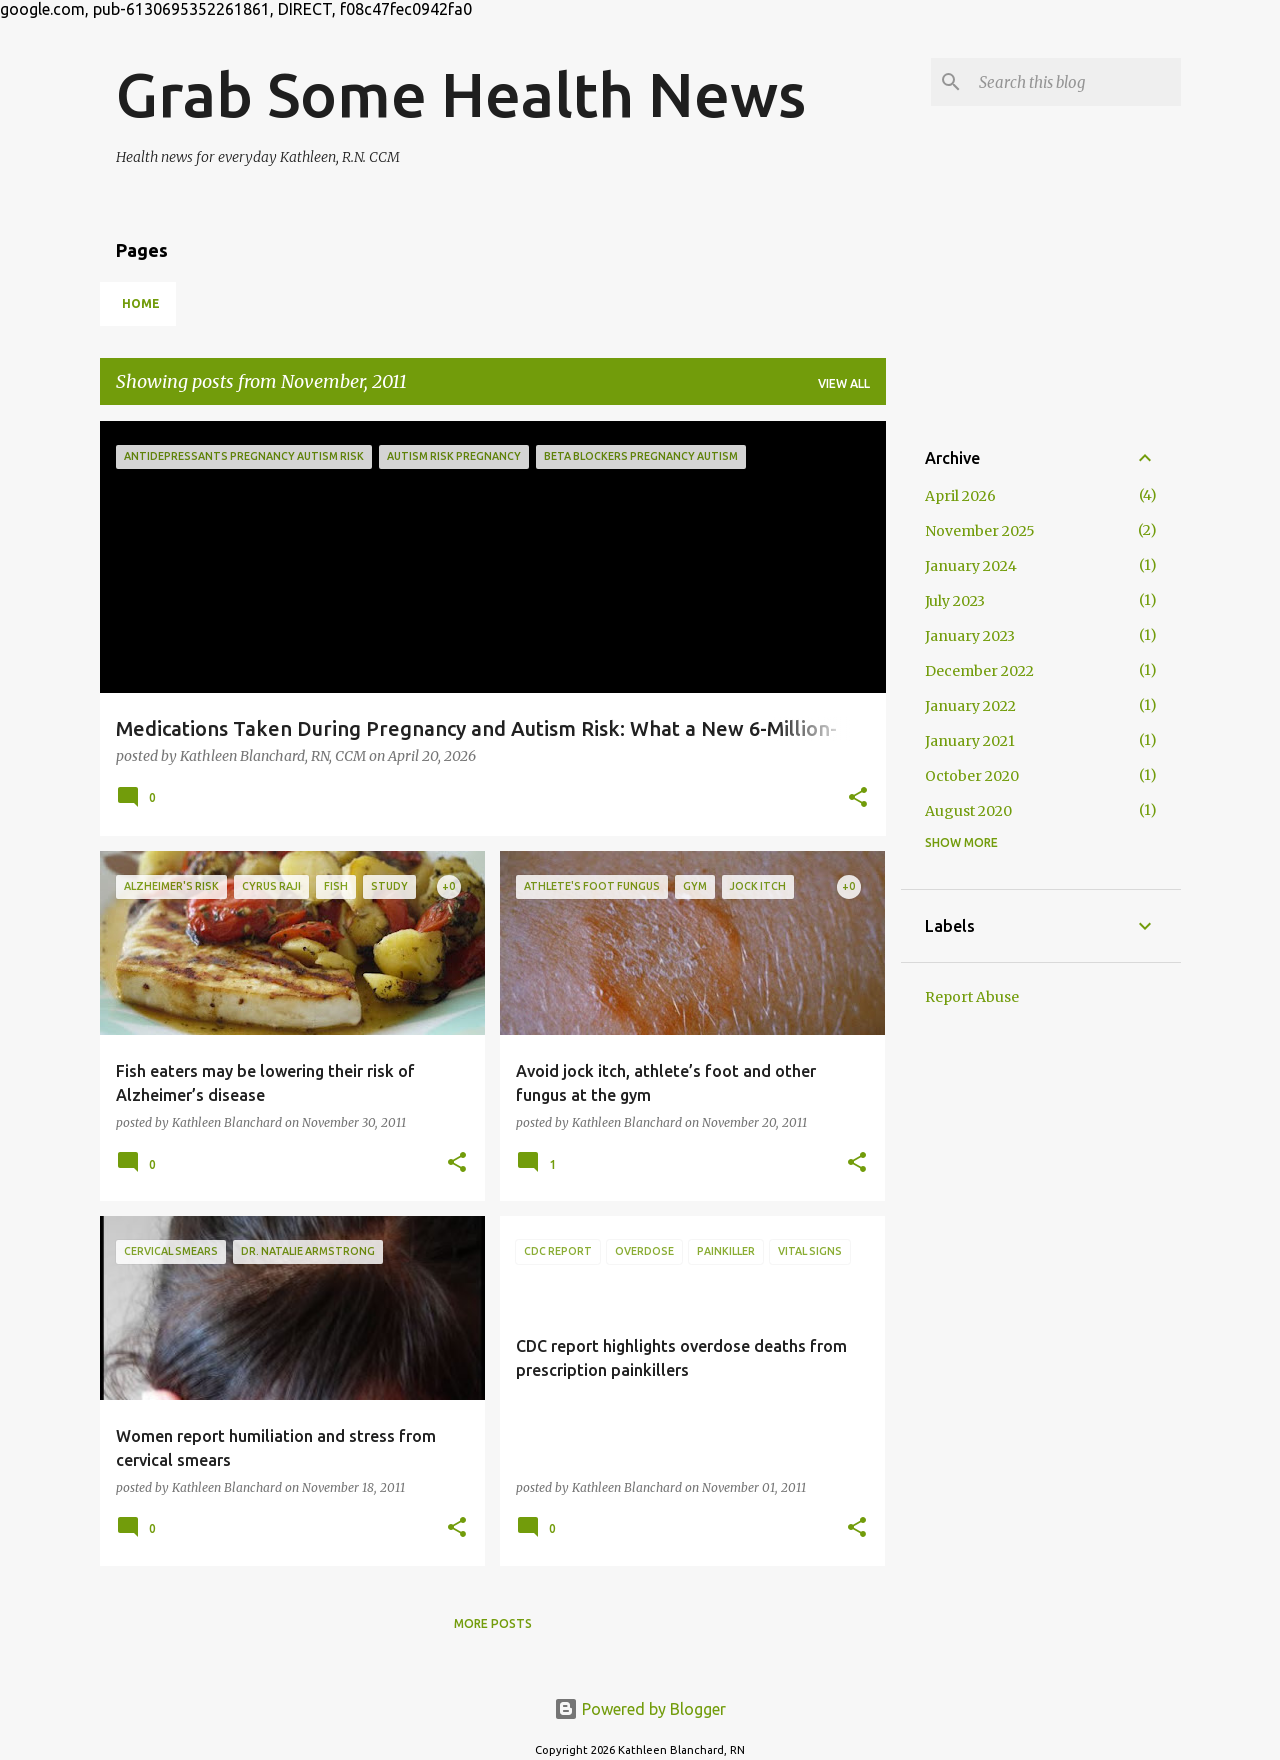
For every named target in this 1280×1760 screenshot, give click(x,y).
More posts (493, 1623)
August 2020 (968, 811)
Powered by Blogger (640, 1709)
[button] (858, 798)
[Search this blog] (1076, 82)
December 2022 (979, 671)
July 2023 (955, 601)
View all (844, 383)
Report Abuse (972, 997)
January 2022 (970, 706)
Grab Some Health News (461, 94)
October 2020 (972, 776)
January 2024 (971, 566)
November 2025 (980, 531)
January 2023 (970, 636)
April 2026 (960, 496)
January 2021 (970, 741)
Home (141, 303)
